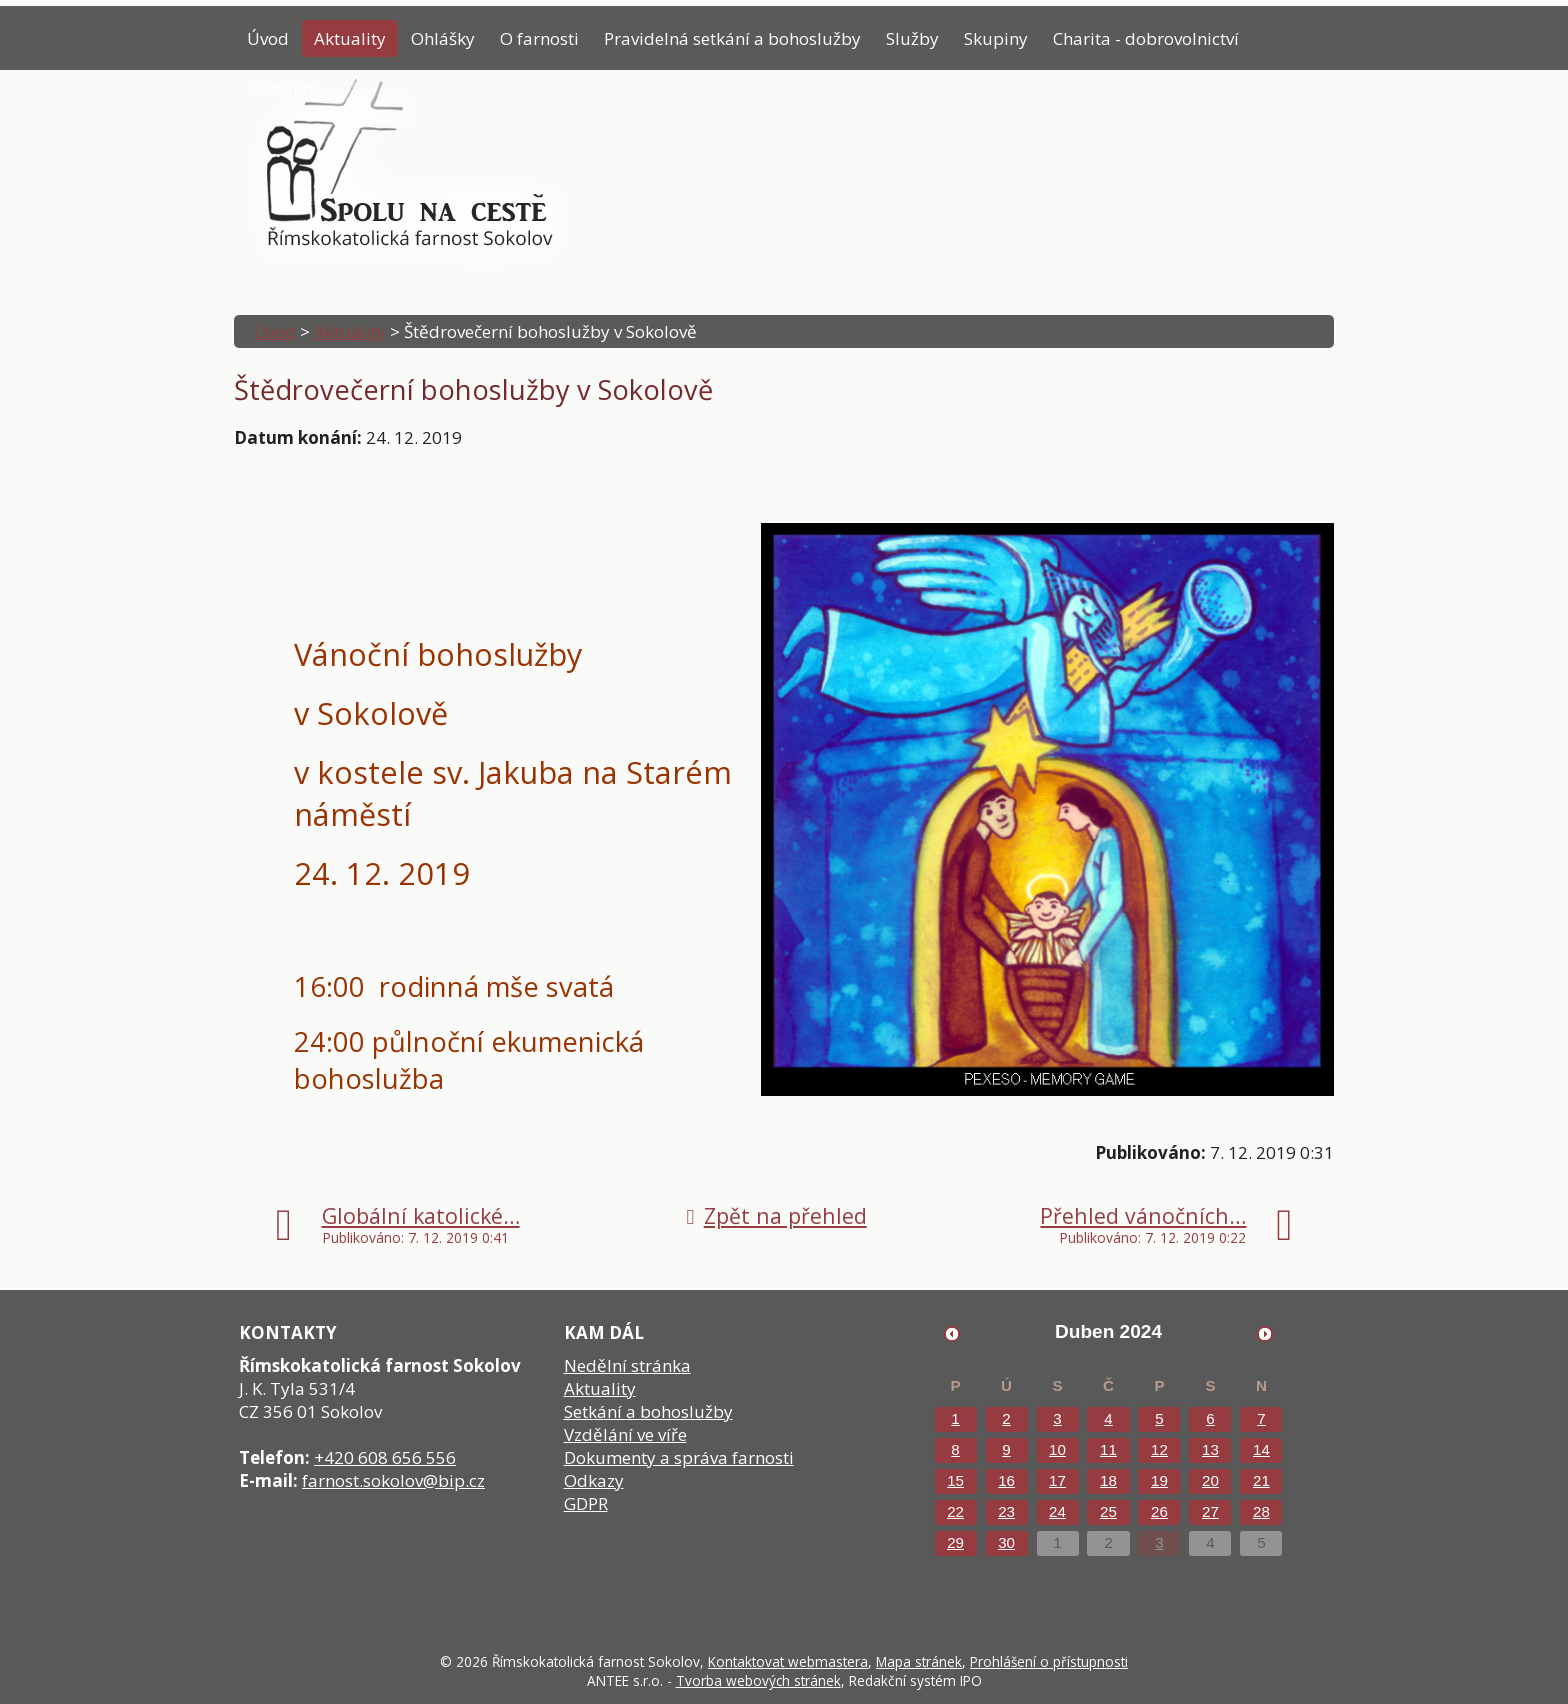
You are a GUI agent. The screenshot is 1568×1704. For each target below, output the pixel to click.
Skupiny (996, 38)
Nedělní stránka (627, 1365)
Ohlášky (443, 38)
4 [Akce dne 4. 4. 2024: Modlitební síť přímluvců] (1108, 1418)
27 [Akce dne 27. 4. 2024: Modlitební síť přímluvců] (1210, 1511)
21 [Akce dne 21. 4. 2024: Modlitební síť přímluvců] (1261, 1480)
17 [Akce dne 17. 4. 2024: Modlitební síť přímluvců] (1057, 1480)
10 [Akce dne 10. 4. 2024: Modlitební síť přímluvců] (1057, 1449)
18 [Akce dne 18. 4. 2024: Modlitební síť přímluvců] (1108, 1480)
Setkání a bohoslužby (648, 1411)
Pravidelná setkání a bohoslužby (732, 38)
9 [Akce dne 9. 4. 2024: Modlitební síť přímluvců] (1006, 1449)
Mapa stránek (919, 1661)
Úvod (268, 38)
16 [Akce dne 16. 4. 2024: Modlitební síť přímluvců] (1006, 1480)
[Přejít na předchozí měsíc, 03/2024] (952, 1333)
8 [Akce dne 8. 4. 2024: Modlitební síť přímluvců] (955, 1449)
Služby (912, 38)
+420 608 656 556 (385, 1457)
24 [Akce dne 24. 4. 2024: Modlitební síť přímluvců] (1057, 1511)
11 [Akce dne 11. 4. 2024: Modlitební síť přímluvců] (1108, 1449)
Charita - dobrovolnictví (1146, 38)
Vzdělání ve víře (625, 1434)
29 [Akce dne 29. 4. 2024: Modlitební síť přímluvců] (955, 1542)
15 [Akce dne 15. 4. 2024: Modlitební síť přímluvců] (955, 1480)
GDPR (586, 1503)
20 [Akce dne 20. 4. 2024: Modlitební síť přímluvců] (1210, 1480)
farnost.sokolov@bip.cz (393, 1480)
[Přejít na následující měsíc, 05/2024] (1265, 1333)
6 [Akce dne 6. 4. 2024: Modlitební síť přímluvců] (1210, 1418)
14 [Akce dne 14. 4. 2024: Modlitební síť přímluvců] (1261, 1449)
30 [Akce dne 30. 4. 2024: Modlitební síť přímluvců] (1006, 1542)
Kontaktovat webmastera (788, 1661)
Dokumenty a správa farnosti (679, 1457)
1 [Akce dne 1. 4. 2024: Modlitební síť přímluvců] (955, 1418)
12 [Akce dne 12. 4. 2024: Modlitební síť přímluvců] (1159, 1449)
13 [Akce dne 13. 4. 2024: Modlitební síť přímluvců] (1210, 1449)
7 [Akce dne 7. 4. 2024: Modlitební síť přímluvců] (1261, 1418)
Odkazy (594, 1480)
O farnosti (539, 38)
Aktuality (350, 38)
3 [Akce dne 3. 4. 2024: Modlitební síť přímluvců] (1057, 1418)
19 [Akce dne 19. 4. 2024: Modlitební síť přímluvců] (1159, 1480)
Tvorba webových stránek (758, 1680)
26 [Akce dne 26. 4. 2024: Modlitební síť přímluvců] (1159, 1511)
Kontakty (282, 88)
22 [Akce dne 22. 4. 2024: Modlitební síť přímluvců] (955, 1511)
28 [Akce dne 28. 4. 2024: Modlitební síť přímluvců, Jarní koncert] (1261, 1511)
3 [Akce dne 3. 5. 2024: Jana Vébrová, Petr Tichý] (1159, 1542)
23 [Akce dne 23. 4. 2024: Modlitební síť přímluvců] (1006, 1511)
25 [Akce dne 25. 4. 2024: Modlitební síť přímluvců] (1108, 1511)
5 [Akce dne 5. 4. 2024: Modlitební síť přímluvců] (1159, 1418)
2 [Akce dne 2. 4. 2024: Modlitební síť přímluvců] (1006, 1418)
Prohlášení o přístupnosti (1049, 1661)
